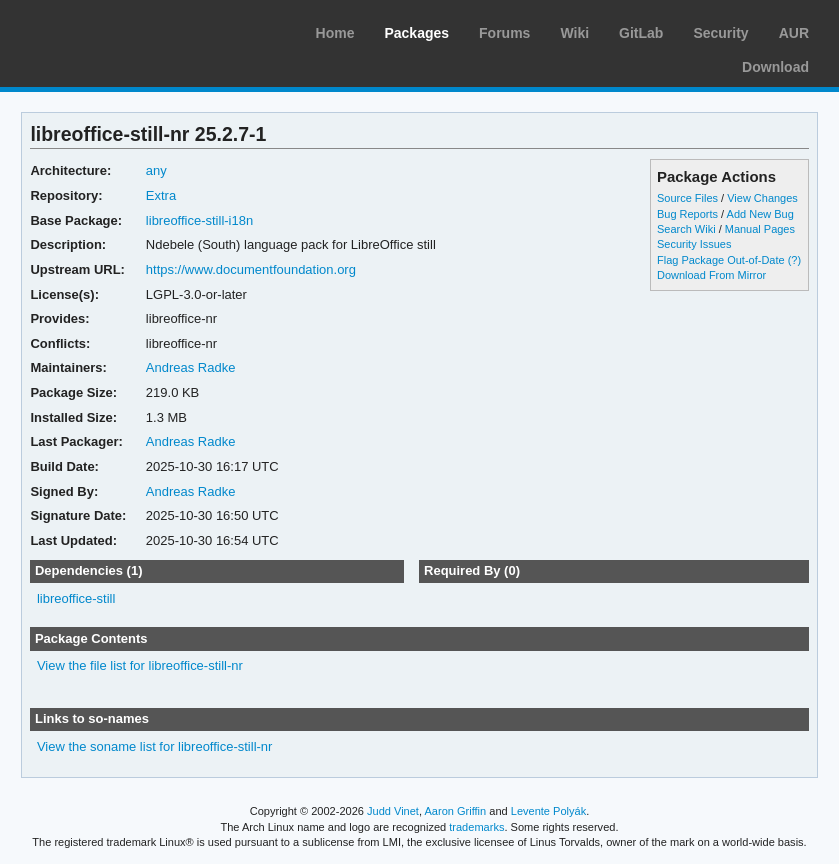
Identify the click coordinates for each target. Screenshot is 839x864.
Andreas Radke (191, 367)
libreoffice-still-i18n (199, 220)
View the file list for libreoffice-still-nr (140, 665)
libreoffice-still (76, 598)
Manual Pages (760, 229)
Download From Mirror (711, 275)
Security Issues (694, 244)
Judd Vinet (393, 811)
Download (775, 67)
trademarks (476, 827)
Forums (504, 33)
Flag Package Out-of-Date (721, 260)
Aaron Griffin (455, 811)
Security (720, 33)
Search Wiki (686, 229)
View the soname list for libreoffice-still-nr (155, 746)
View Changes (762, 198)
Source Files (687, 198)
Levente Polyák (548, 811)
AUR (794, 33)
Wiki (574, 33)
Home (335, 33)
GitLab (641, 33)
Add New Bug (760, 214)
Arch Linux (110, 30)
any (156, 170)
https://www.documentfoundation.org (251, 269)
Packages (416, 33)
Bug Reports (687, 214)
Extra (161, 195)
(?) (794, 260)
